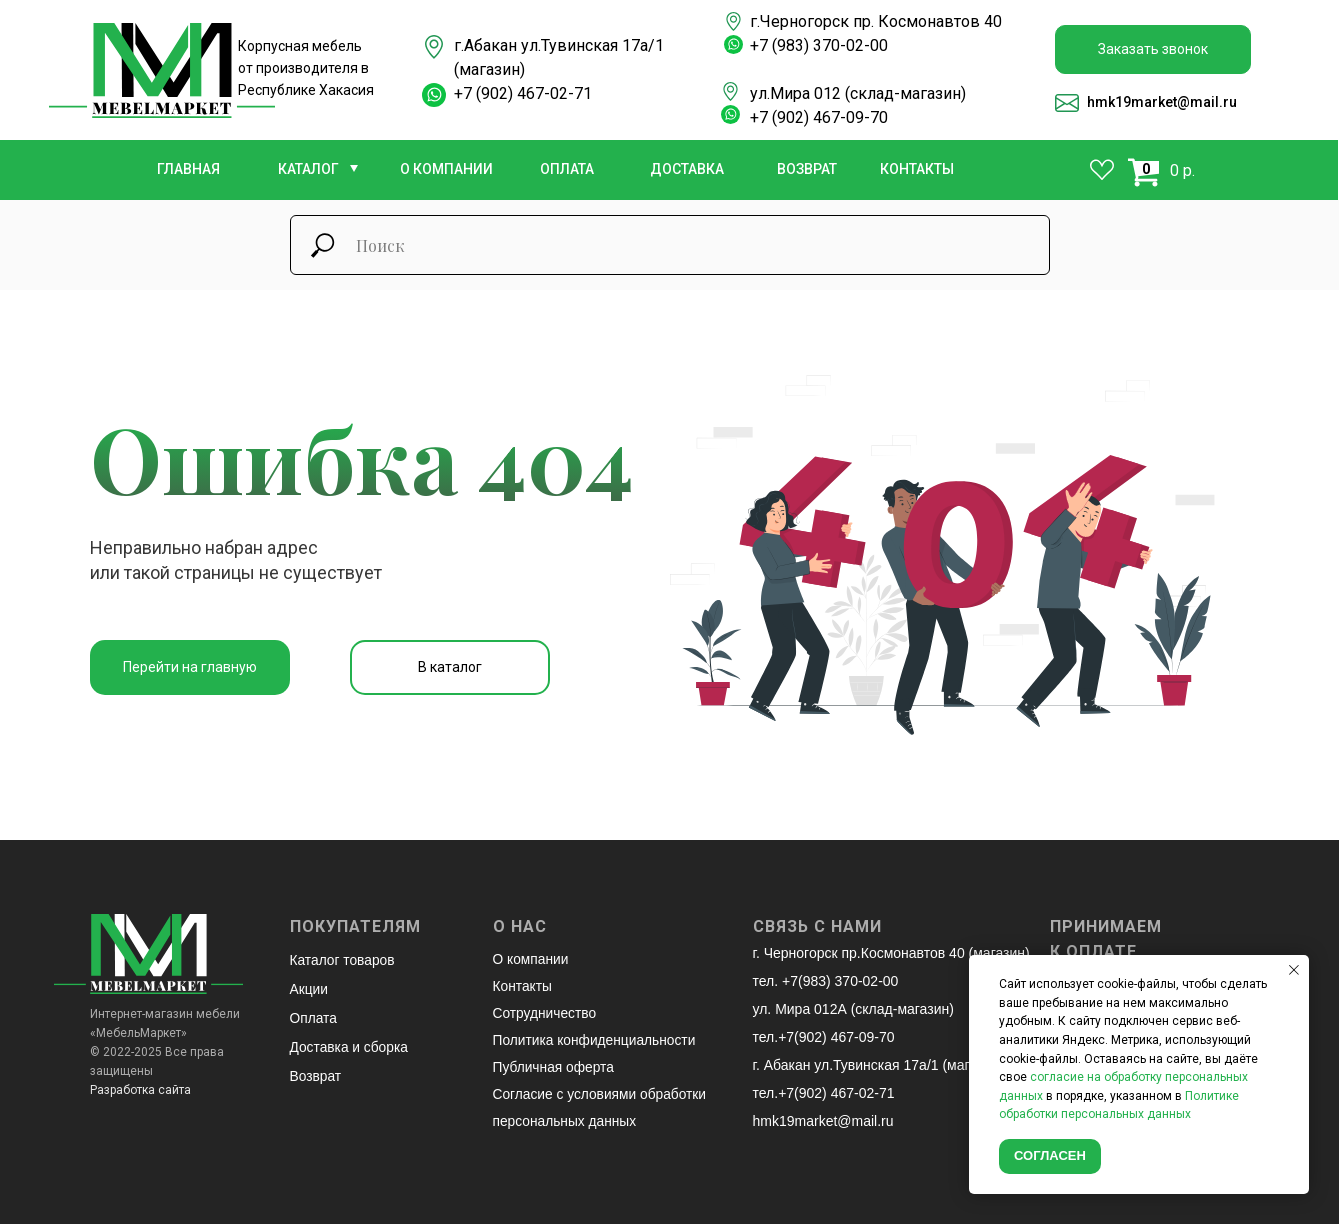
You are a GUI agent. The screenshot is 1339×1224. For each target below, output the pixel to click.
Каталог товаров (343, 960)
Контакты (523, 985)
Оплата (314, 1016)
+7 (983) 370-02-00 (819, 45)
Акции (309, 988)
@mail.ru (1207, 102)
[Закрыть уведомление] (1294, 970)
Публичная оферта (555, 1063)
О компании (531, 959)
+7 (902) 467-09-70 (819, 117)
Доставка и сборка (350, 1044)
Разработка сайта (140, 1090)
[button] (1153, 49)
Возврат (316, 1072)
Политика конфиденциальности (596, 1037)
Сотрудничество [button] (545, 1011)
